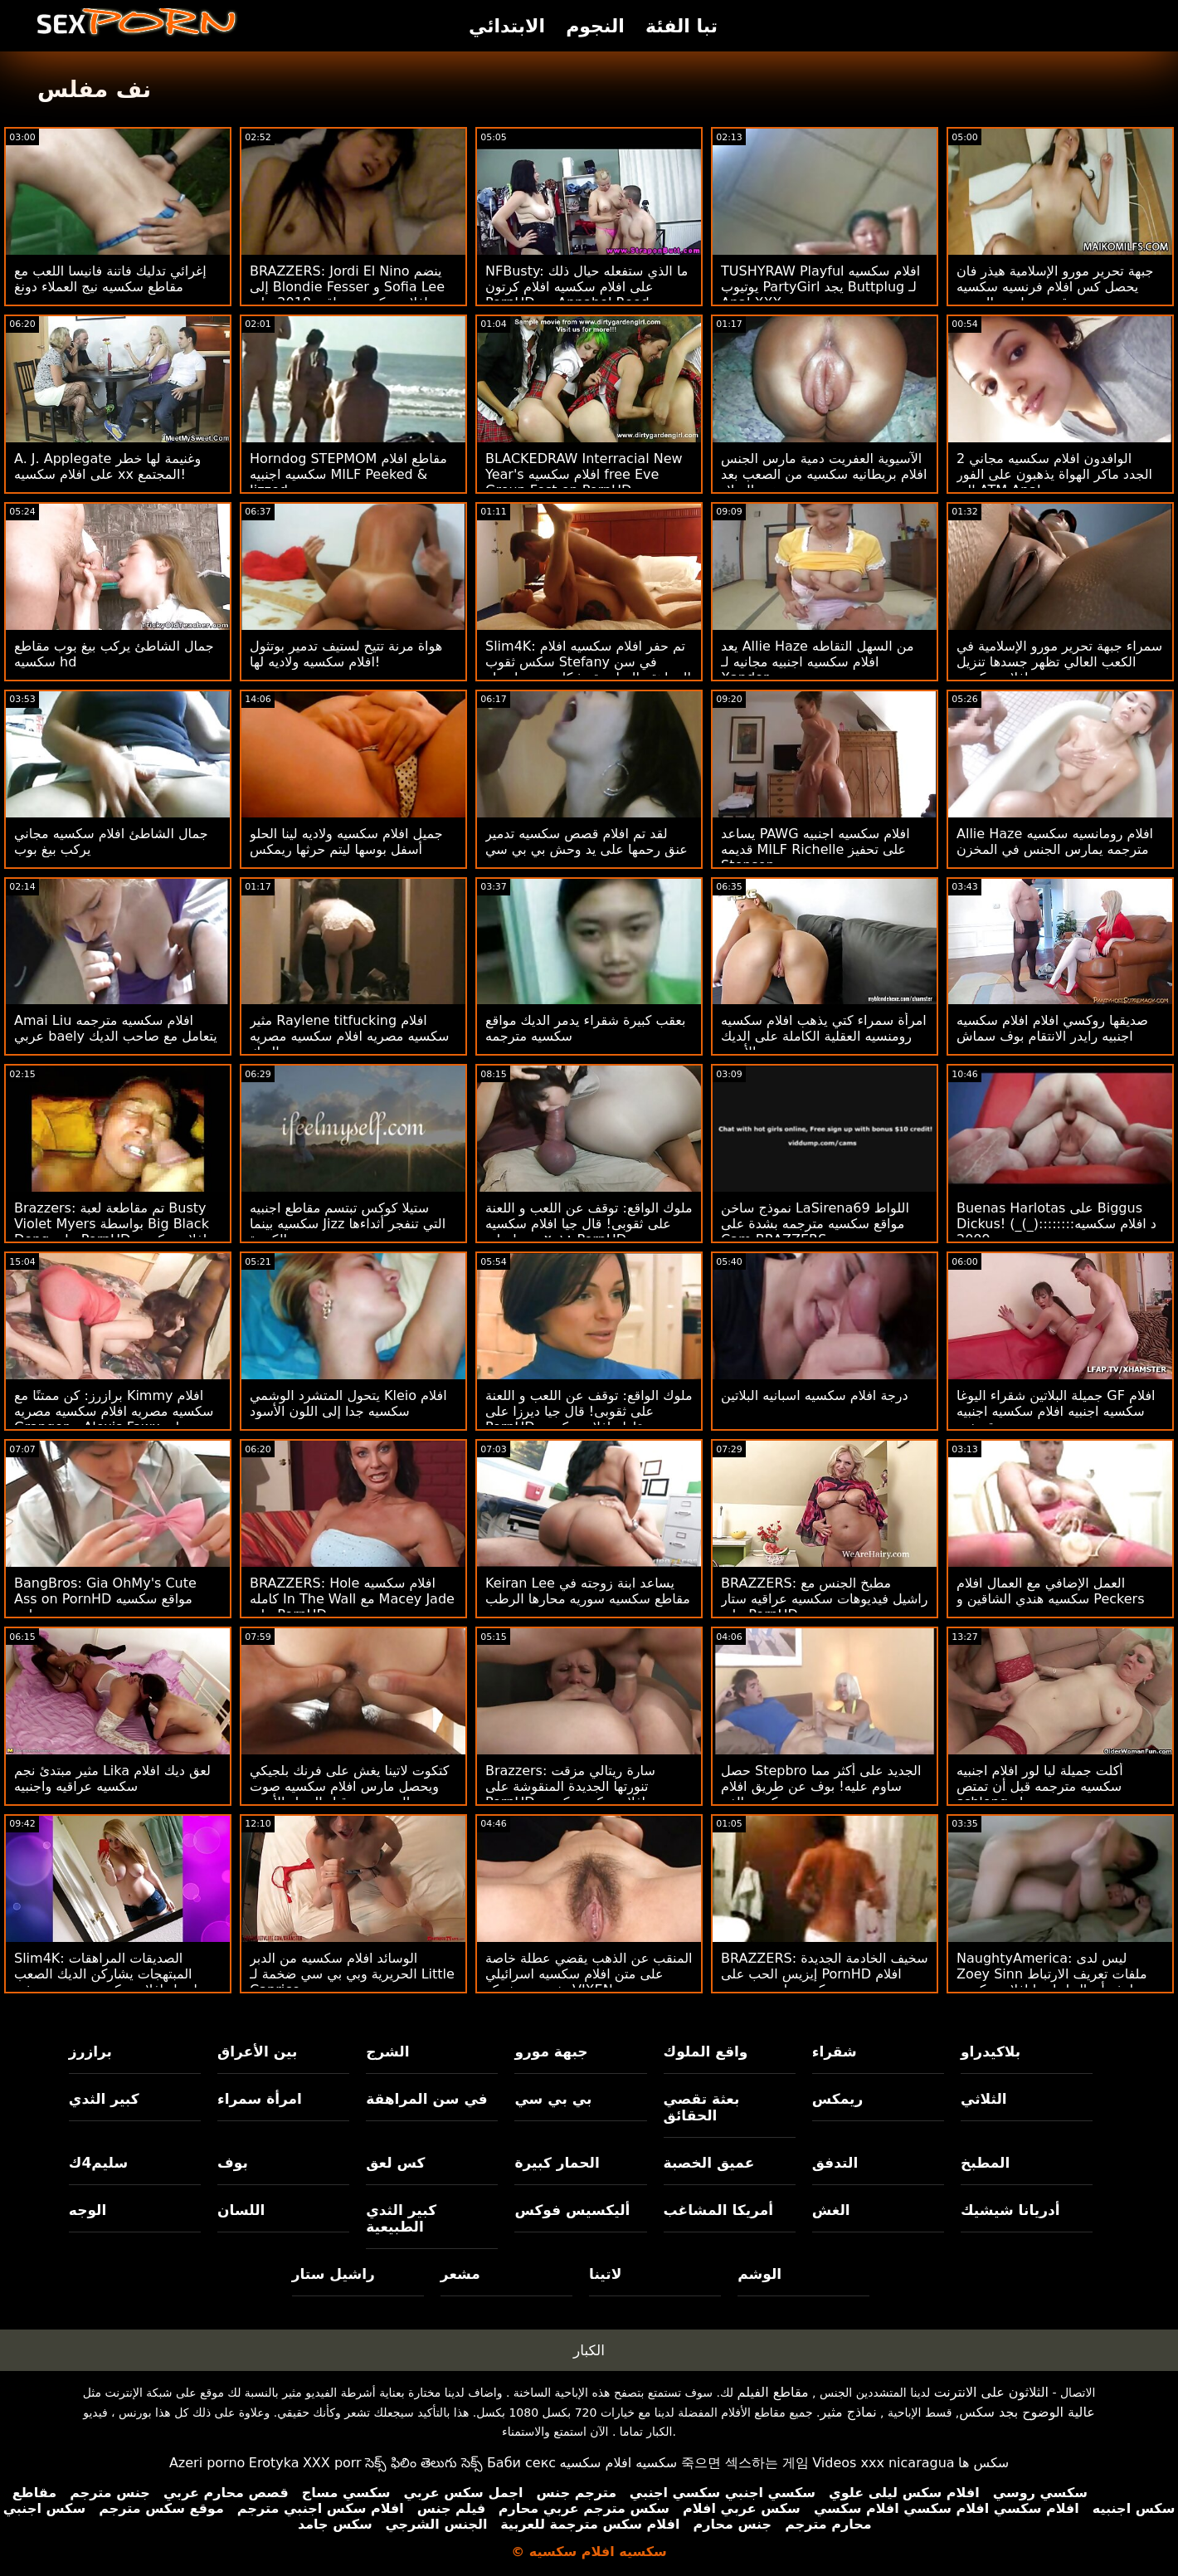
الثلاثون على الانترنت (991, 2392)
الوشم (759, 2274)
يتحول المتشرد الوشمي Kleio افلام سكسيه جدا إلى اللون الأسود (348, 1403)
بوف (232, 2162)
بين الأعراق (257, 2051)
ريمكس (837, 2099)
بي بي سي (552, 2099)
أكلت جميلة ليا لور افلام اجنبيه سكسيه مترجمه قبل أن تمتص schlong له (1040, 1786)
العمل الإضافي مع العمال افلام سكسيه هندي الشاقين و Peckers (1050, 1591)
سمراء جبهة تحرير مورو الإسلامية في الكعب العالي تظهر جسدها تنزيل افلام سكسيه (1059, 661)
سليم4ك (98, 2162)
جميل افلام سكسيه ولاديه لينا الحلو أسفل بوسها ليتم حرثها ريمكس (346, 841)
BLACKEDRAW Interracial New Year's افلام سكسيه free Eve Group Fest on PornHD (584, 474)
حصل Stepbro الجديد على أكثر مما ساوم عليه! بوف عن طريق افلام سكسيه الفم (821, 1786)
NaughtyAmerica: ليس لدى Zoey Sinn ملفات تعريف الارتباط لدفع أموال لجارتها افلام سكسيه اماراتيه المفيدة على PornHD (1051, 1981)
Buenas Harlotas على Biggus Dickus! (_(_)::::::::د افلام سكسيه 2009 (1056, 1223)
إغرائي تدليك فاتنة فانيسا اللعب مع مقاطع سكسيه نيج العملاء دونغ (110, 279)
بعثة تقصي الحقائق (702, 2107)
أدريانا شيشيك (1010, 2210)
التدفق (835, 2162)
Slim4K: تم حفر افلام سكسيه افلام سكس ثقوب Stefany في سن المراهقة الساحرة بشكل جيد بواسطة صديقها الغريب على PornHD (588, 669)
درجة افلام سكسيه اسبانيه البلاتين (814, 1395)
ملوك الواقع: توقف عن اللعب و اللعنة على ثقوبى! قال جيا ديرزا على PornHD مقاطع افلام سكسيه (589, 1411)
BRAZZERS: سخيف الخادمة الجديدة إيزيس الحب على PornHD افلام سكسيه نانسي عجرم (824, 1974)
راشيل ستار (333, 2274)
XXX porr (332, 2463)
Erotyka (274, 2463)
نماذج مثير (848, 2412)
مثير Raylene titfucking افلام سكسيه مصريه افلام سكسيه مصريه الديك (349, 1036)
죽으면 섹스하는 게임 (745, 2463)
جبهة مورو (550, 2051)
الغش (831, 2210)
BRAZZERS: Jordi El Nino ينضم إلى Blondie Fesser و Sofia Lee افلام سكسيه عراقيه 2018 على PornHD (347, 294)
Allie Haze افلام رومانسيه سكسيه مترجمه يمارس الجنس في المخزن (1055, 841)
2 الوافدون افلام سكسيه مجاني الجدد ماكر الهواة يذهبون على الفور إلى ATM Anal (1054, 474)
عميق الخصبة (709, 2162)
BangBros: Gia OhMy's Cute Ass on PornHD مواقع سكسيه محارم (105, 1598)
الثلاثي (984, 2099)
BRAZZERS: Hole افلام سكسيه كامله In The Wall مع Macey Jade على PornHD (352, 1598)
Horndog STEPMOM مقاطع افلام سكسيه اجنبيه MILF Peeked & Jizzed (348, 474)
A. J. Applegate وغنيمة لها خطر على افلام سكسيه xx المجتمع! (107, 466)
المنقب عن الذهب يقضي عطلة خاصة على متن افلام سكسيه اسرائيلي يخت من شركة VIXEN (588, 1974)
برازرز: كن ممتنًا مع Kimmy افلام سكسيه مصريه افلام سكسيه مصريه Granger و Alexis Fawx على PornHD (113, 1419)
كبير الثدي (104, 2099)
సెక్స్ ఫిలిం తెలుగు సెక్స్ (424, 2463)
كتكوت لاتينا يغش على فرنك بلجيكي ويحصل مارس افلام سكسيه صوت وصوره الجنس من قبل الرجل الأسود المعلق (351, 1794)
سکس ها (983, 2463)
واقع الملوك (706, 2051)
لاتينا (605, 2274)
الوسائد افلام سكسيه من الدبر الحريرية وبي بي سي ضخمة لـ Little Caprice (352, 1974)
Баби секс (521, 2463)
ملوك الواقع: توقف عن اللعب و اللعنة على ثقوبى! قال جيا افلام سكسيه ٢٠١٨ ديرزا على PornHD (589, 1223)
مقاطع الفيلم (773, 2392)
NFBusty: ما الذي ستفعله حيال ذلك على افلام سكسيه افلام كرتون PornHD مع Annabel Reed (586, 286)
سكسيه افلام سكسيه (619, 2463)
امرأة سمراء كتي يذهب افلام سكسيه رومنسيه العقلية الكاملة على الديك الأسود (824, 1036)
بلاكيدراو (990, 2051)
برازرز (90, 2051)
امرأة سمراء (259, 2099)
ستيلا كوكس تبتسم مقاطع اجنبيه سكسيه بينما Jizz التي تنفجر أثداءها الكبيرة (347, 1223)
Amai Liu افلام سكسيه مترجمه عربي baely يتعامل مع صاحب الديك (115, 1028)
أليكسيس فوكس (572, 2210)
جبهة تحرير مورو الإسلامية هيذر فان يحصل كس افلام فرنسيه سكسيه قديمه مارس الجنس (1055, 286)
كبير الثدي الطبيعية (401, 2218)
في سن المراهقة (427, 2099)
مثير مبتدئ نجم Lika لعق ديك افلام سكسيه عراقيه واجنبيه (112, 1778)
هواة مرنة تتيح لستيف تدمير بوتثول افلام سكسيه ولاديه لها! (346, 654)
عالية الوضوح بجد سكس (1027, 2412)
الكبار (589, 2350)
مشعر (460, 2274)
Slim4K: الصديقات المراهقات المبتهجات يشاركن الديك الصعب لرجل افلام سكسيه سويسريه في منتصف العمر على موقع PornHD (107, 1981)
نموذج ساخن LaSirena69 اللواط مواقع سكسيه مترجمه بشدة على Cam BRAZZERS (815, 1223)
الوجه (87, 2210)
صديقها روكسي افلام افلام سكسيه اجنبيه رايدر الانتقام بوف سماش (1052, 1028)
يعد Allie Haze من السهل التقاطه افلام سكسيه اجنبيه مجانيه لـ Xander (817, 661)
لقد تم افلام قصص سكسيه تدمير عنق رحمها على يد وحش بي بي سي (586, 841)
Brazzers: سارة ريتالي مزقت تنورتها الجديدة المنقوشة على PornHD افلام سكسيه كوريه (570, 1786)
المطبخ (985, 2162)
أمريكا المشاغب (718, 2210)
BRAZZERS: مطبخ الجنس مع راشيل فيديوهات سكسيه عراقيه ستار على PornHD (824, 1598)
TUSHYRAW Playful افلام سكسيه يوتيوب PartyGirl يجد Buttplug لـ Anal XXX (820, 286)
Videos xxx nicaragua (883, 2463)
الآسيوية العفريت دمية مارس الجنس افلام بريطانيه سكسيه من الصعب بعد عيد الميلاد (824, 474)
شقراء (834, 2051)
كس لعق (395, 2162)
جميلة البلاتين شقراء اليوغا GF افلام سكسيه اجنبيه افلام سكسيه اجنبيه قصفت (1056, 1411)
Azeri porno (207, 2463)
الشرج (387, 2051)
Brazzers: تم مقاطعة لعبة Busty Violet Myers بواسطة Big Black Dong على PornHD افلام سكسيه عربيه (111, 1231)
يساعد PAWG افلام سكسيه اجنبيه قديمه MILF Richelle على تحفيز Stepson (815, 849)
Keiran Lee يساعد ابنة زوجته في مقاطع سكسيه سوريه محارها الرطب (587, 1591)
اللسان (241, 2210)
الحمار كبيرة (556, 2162)
